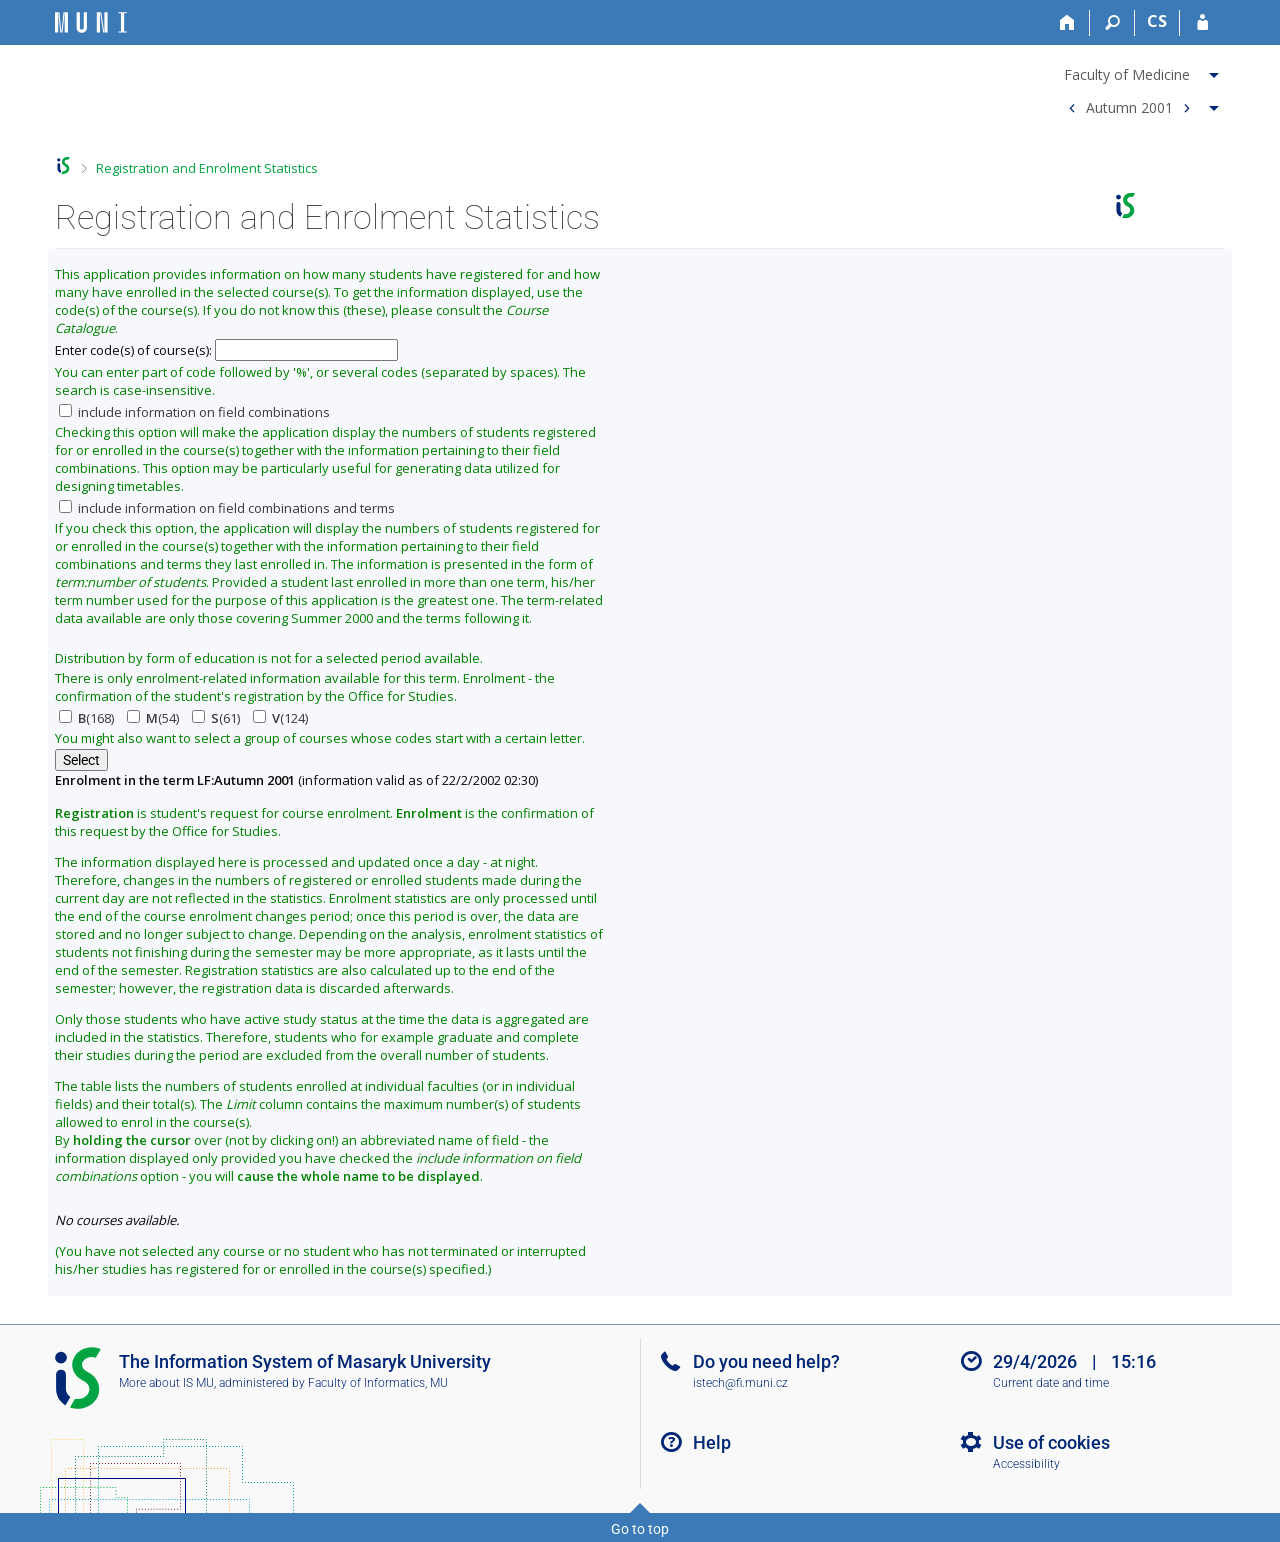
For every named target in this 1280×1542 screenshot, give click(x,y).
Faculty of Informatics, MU (378, 1383)
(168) (86, 718)
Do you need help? (766, 1361)
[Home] (1067, 23)
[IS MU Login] (1202, 23)
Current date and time (1051, 1383)
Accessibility (1026, 1464)
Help (712, 1442)
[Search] (1112, 23)
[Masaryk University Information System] (91, 22)
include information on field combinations (194, 412)
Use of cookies (1051, 1442)
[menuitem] (1141, 71)
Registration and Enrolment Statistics (207, 168)
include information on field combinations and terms (227, 508)
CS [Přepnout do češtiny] (1157, 21)
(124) (280, 718)
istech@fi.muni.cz (740, 1383)
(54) (153, 718)
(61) (216, 718)
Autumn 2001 (1129, 106)
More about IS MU (166, 1383)
